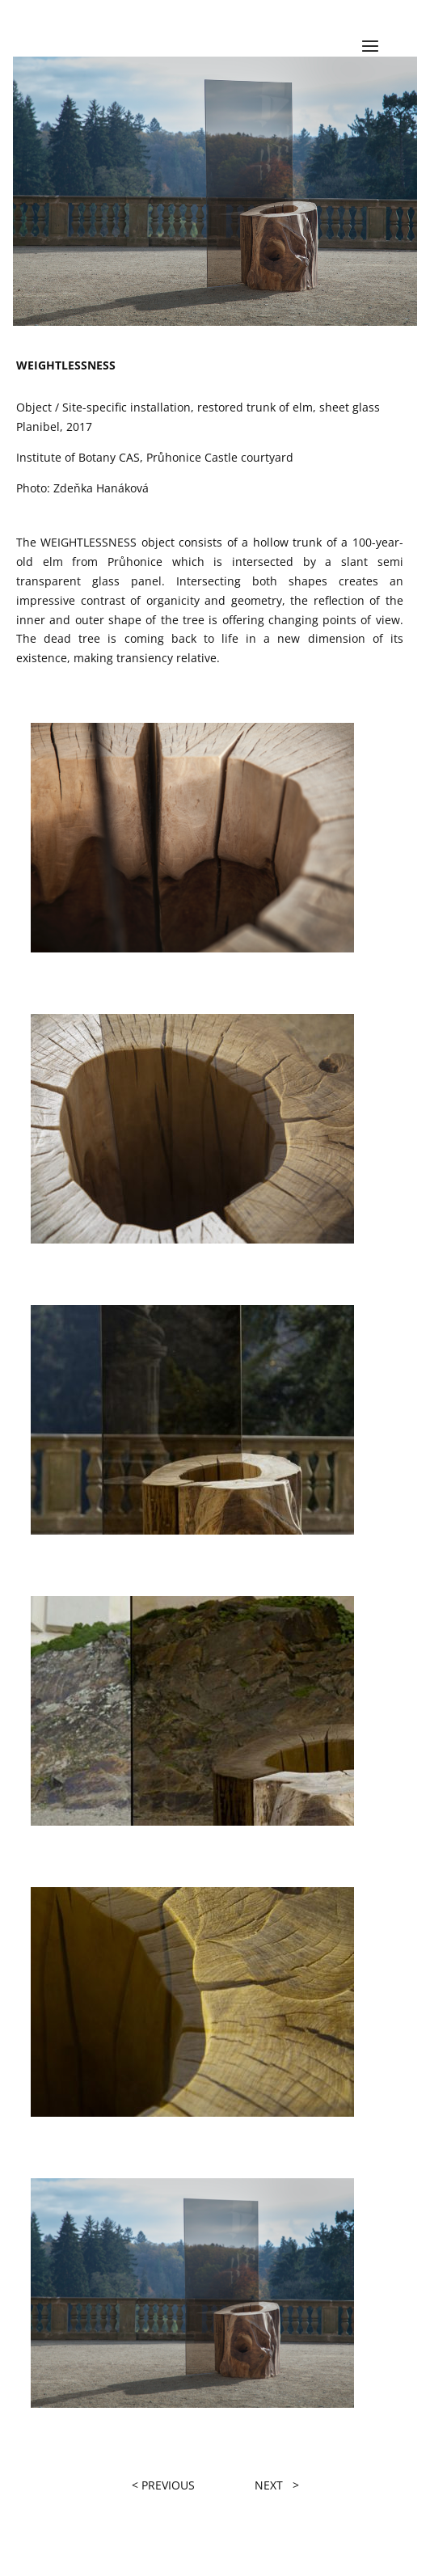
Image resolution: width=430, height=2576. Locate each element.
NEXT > (277, 2485)
